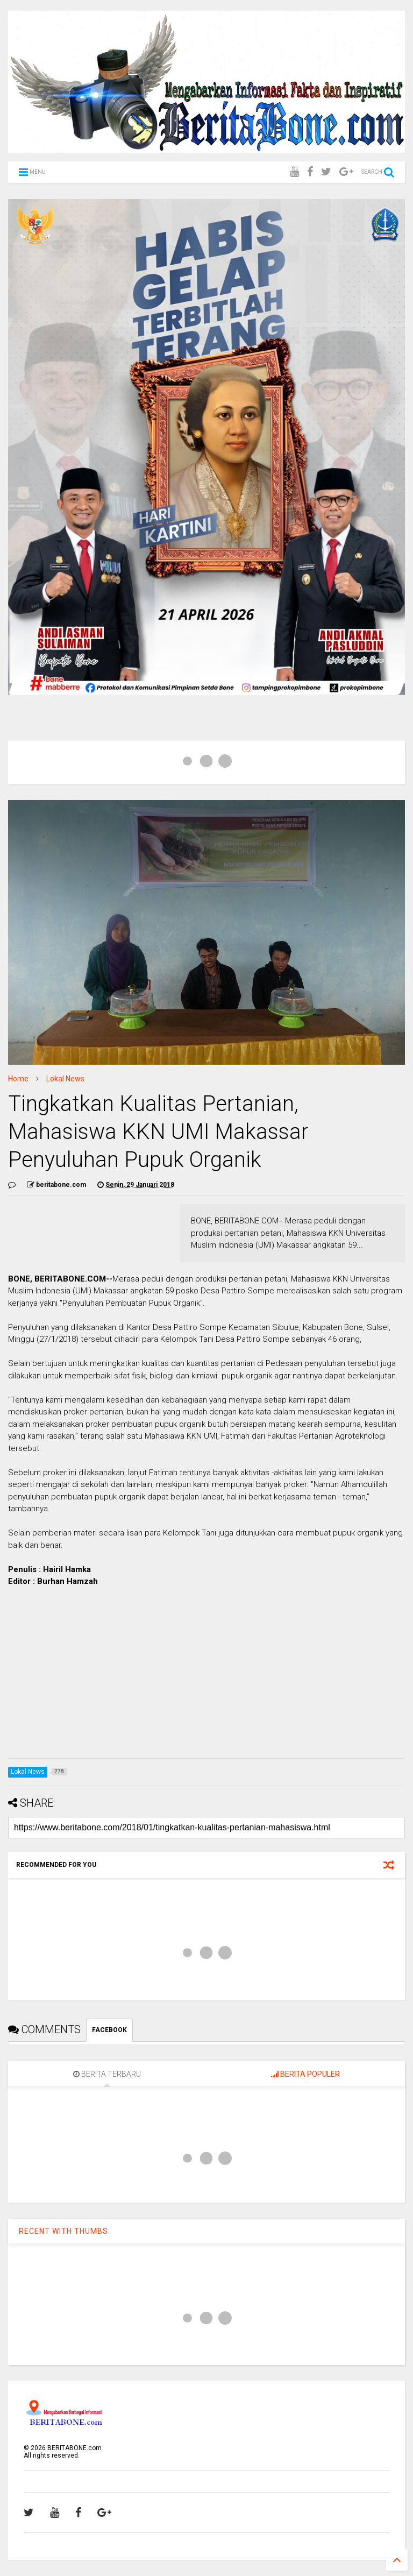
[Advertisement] (206, 1675)
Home (18, 1078)
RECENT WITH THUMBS (63, 2231)
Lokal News (65, 1078)
